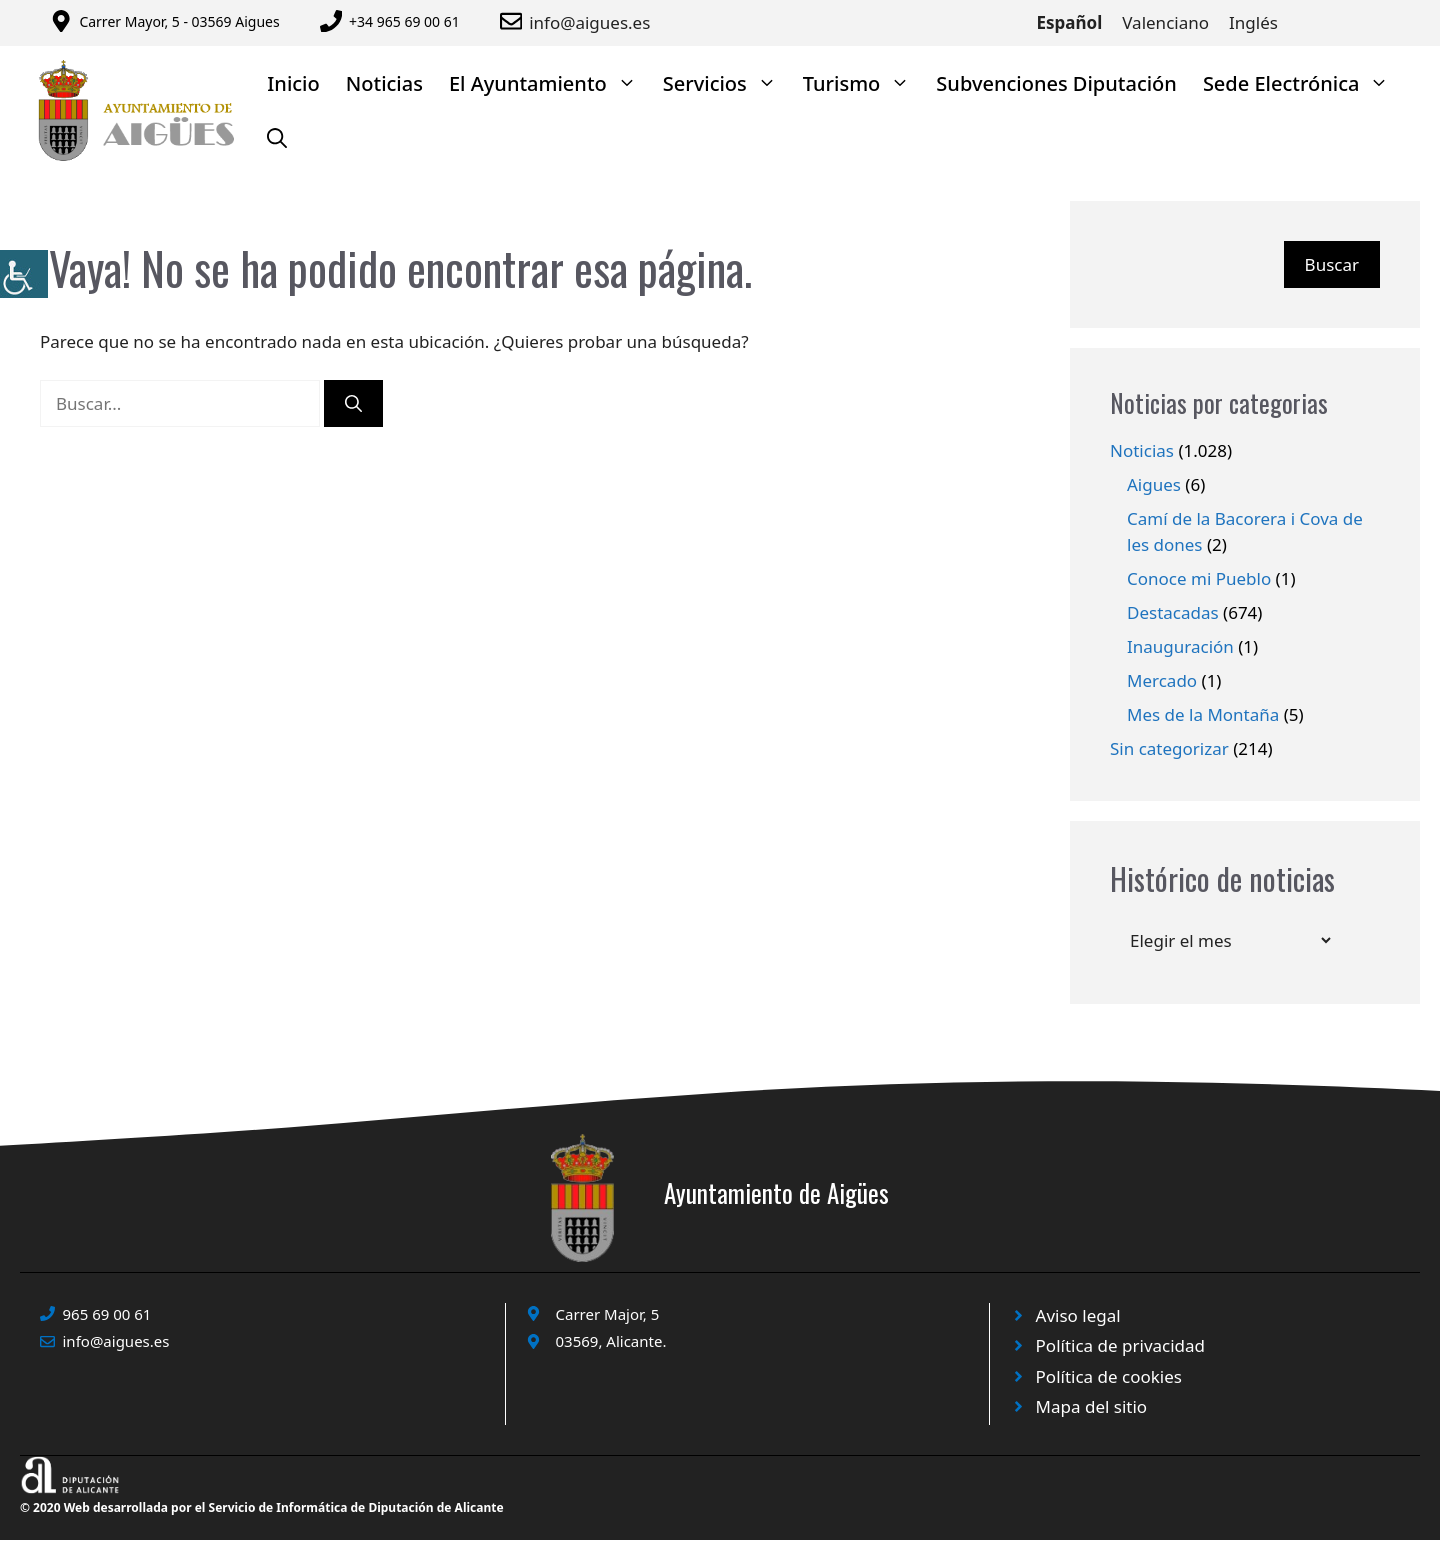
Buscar (1332, 264)
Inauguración (1180, 646)
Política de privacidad (1120, 1345)
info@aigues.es (589, 22)
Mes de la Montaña (1203, 714)
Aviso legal (1078, 1315)
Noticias (384, 83)
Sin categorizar (1169, 748)
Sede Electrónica (1303, 83)
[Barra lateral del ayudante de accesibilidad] (24, 274)
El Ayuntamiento (549, 83)
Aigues (1154, 484)
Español (1070, 22)
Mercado (1162, 680)
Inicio (293, 83)
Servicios (726, 83)
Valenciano (1165, 22)
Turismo (863, 83)
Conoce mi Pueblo (1199, 578)
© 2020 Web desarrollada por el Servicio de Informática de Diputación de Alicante (262, 1507)
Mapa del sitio (1092, 1406)
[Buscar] (353, 404)
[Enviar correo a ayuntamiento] (514, 21)
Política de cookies (1109, 1376)
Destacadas (1173, 612)
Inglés (1253, 22)
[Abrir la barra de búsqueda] (277, 138)
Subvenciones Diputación (1056, 83)
